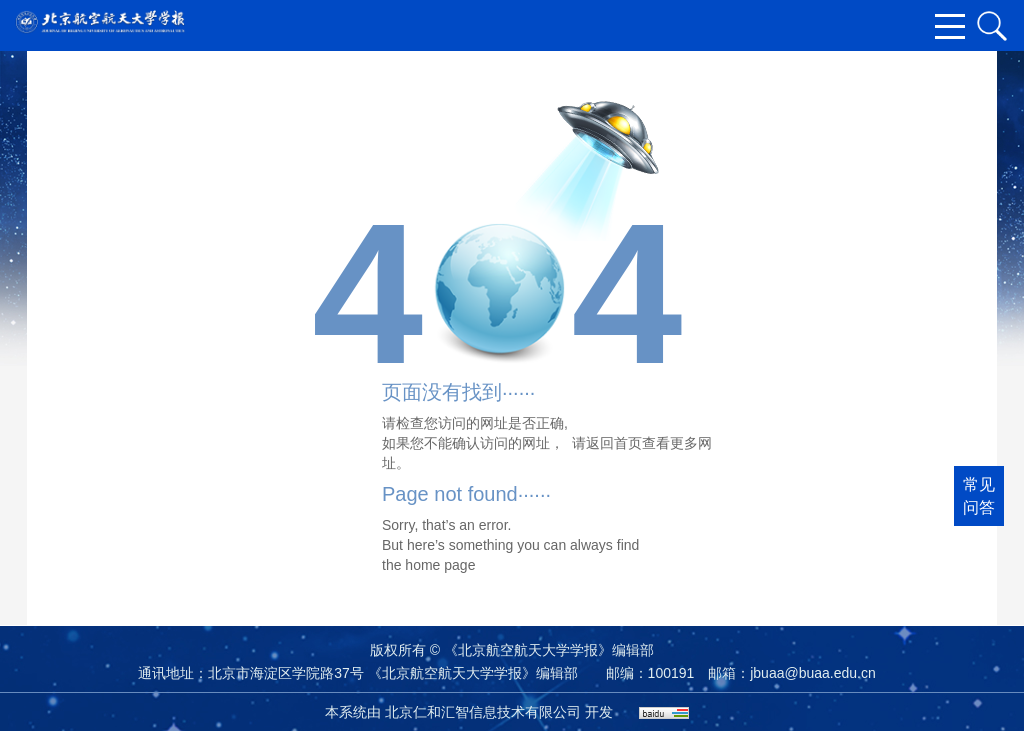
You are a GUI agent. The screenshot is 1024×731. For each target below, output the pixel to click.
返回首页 (614, 443)
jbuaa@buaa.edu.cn (813, 673)
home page (440, 565)
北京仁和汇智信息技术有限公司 (483, 712)
